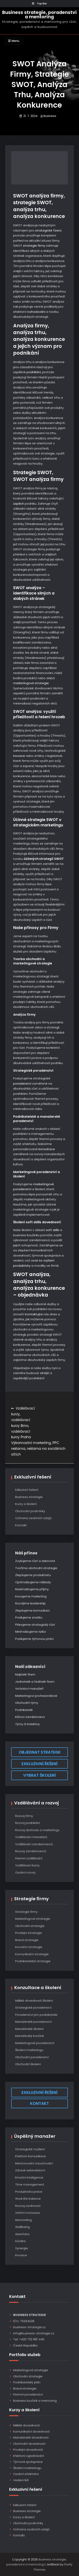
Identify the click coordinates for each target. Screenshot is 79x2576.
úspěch (18, 503)
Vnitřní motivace (27, 2213)
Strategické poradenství (33, 2007)
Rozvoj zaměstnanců (30, 1851)
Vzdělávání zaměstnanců (34, 1844)
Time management (29, 2184)
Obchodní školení (28, 2064)
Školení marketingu (29, 2050)
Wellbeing (22, 2227)
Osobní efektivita (26, 2474)
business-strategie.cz (29, 2327)
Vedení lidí (21, 2480)
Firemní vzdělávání (28, 1858)
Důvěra (20, 2241)
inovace (19, 756)
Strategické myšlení (30, 2149)
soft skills (52, 1230)
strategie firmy (34, 245)
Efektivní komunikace (30, 2156)
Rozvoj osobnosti (27, 2206)
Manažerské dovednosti (30, 2437)
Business (49, 116)
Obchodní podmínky (30, 1511)
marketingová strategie (31, 683)
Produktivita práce (28, 2192)
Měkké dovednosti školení (34, 2000)
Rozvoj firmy (24, 1816)
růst (16, 286)
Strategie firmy (26, 1912)
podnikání (34, 372)
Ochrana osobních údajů (33, 1518)
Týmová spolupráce (28, 2462)
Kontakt (21, 1525)
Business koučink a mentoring (35, 2400)
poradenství (22, 1083)
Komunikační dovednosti (31, 2431)
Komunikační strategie (32, 1954)
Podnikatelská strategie (32, 1961)
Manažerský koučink (29, 2036)
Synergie (21, 2248)
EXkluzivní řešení (39, 1764)
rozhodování (36, 312)
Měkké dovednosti (26, 2425)
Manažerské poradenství (33, 2022)
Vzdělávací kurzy (27, 1865)
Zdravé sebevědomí (30, 2170)
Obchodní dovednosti (29, 2444)
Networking (23, 2220)
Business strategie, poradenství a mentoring (39, 14)
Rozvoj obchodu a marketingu (37, 1830)
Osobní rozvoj (25, 1872)
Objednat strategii (39, 1752)
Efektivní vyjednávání (28, 2456)
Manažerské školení (29, 2029)
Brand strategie (27, 1940)
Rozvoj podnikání (27, 1823)
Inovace (21, 2255)
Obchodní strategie (29, 1926)
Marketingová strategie (32, 1919)
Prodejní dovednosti (28, 2449)
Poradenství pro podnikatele (36, 2015)
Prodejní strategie (28, 1933)
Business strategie (29, 1497)
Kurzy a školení (26, 1504)
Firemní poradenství (28, 2394)
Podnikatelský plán (26, 2382)
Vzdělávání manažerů (31, 1837)
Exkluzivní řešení (26, 1490)
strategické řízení (48, 230)
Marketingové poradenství (34, 2043)
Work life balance (28, 2198)
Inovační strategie (28, 1947)
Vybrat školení (39, 1775)
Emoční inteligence (29, 2177)
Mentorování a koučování (34, 2163)
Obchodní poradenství (32, 2057)
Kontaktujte (34, 1314)
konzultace (47, 1149)
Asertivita (22, 2234)
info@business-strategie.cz (33, 2333)
